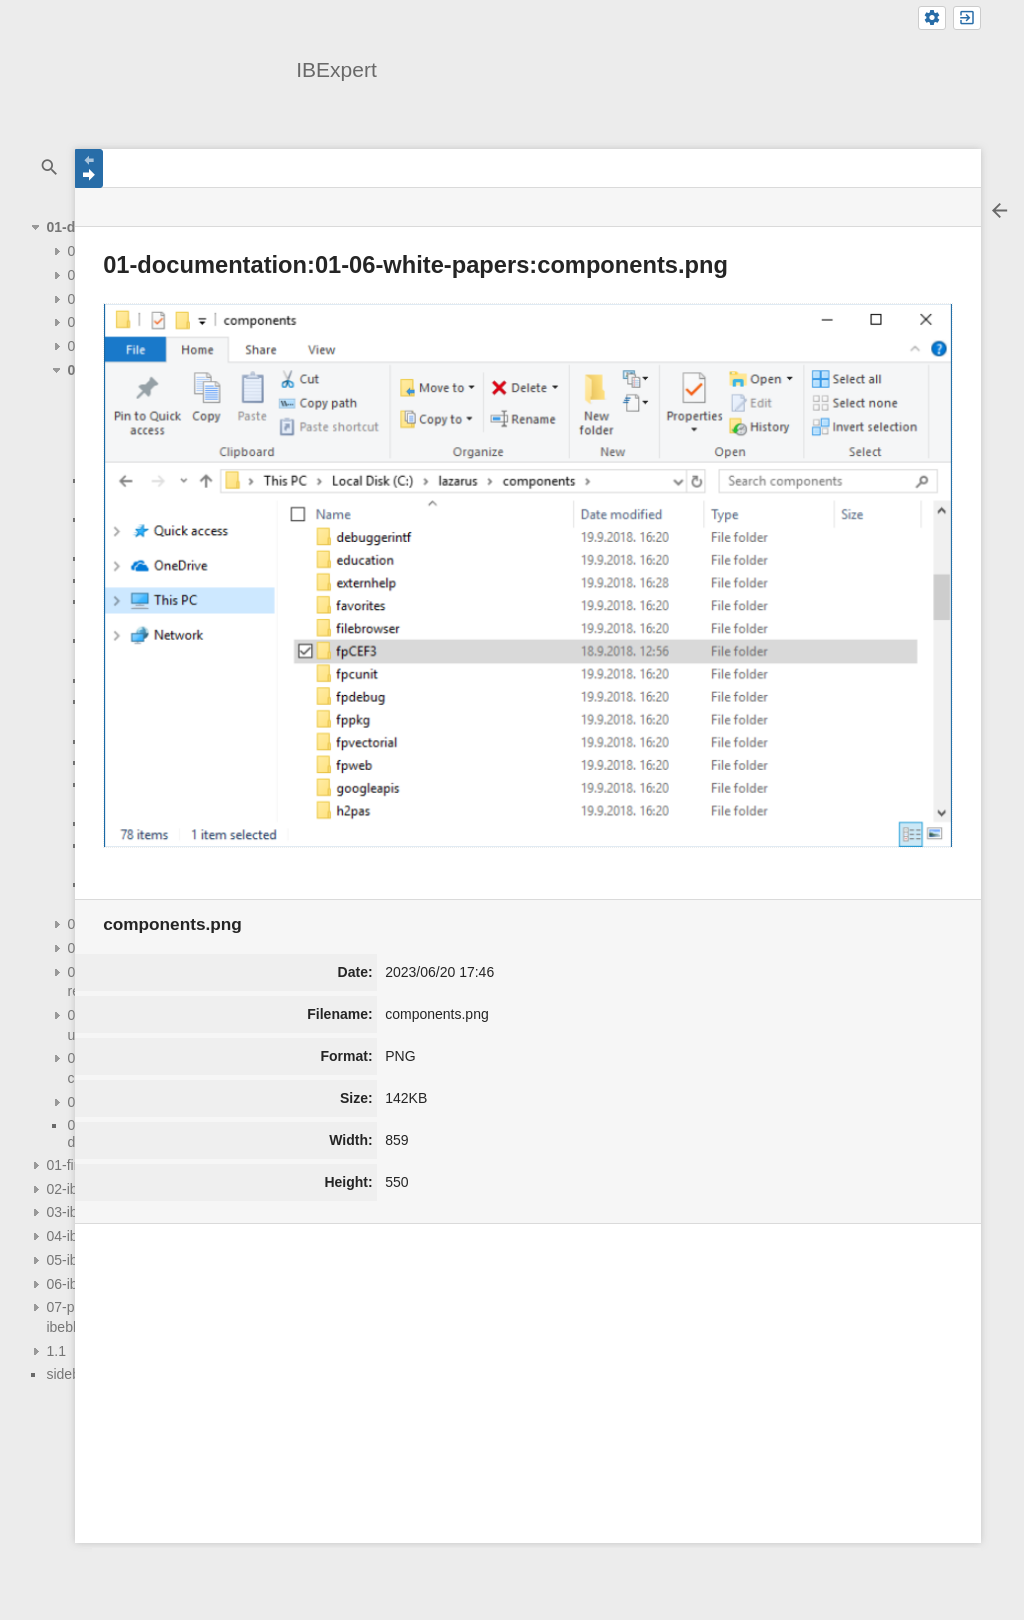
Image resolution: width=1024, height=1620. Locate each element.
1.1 (55, 1351)
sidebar (69, 1374)
